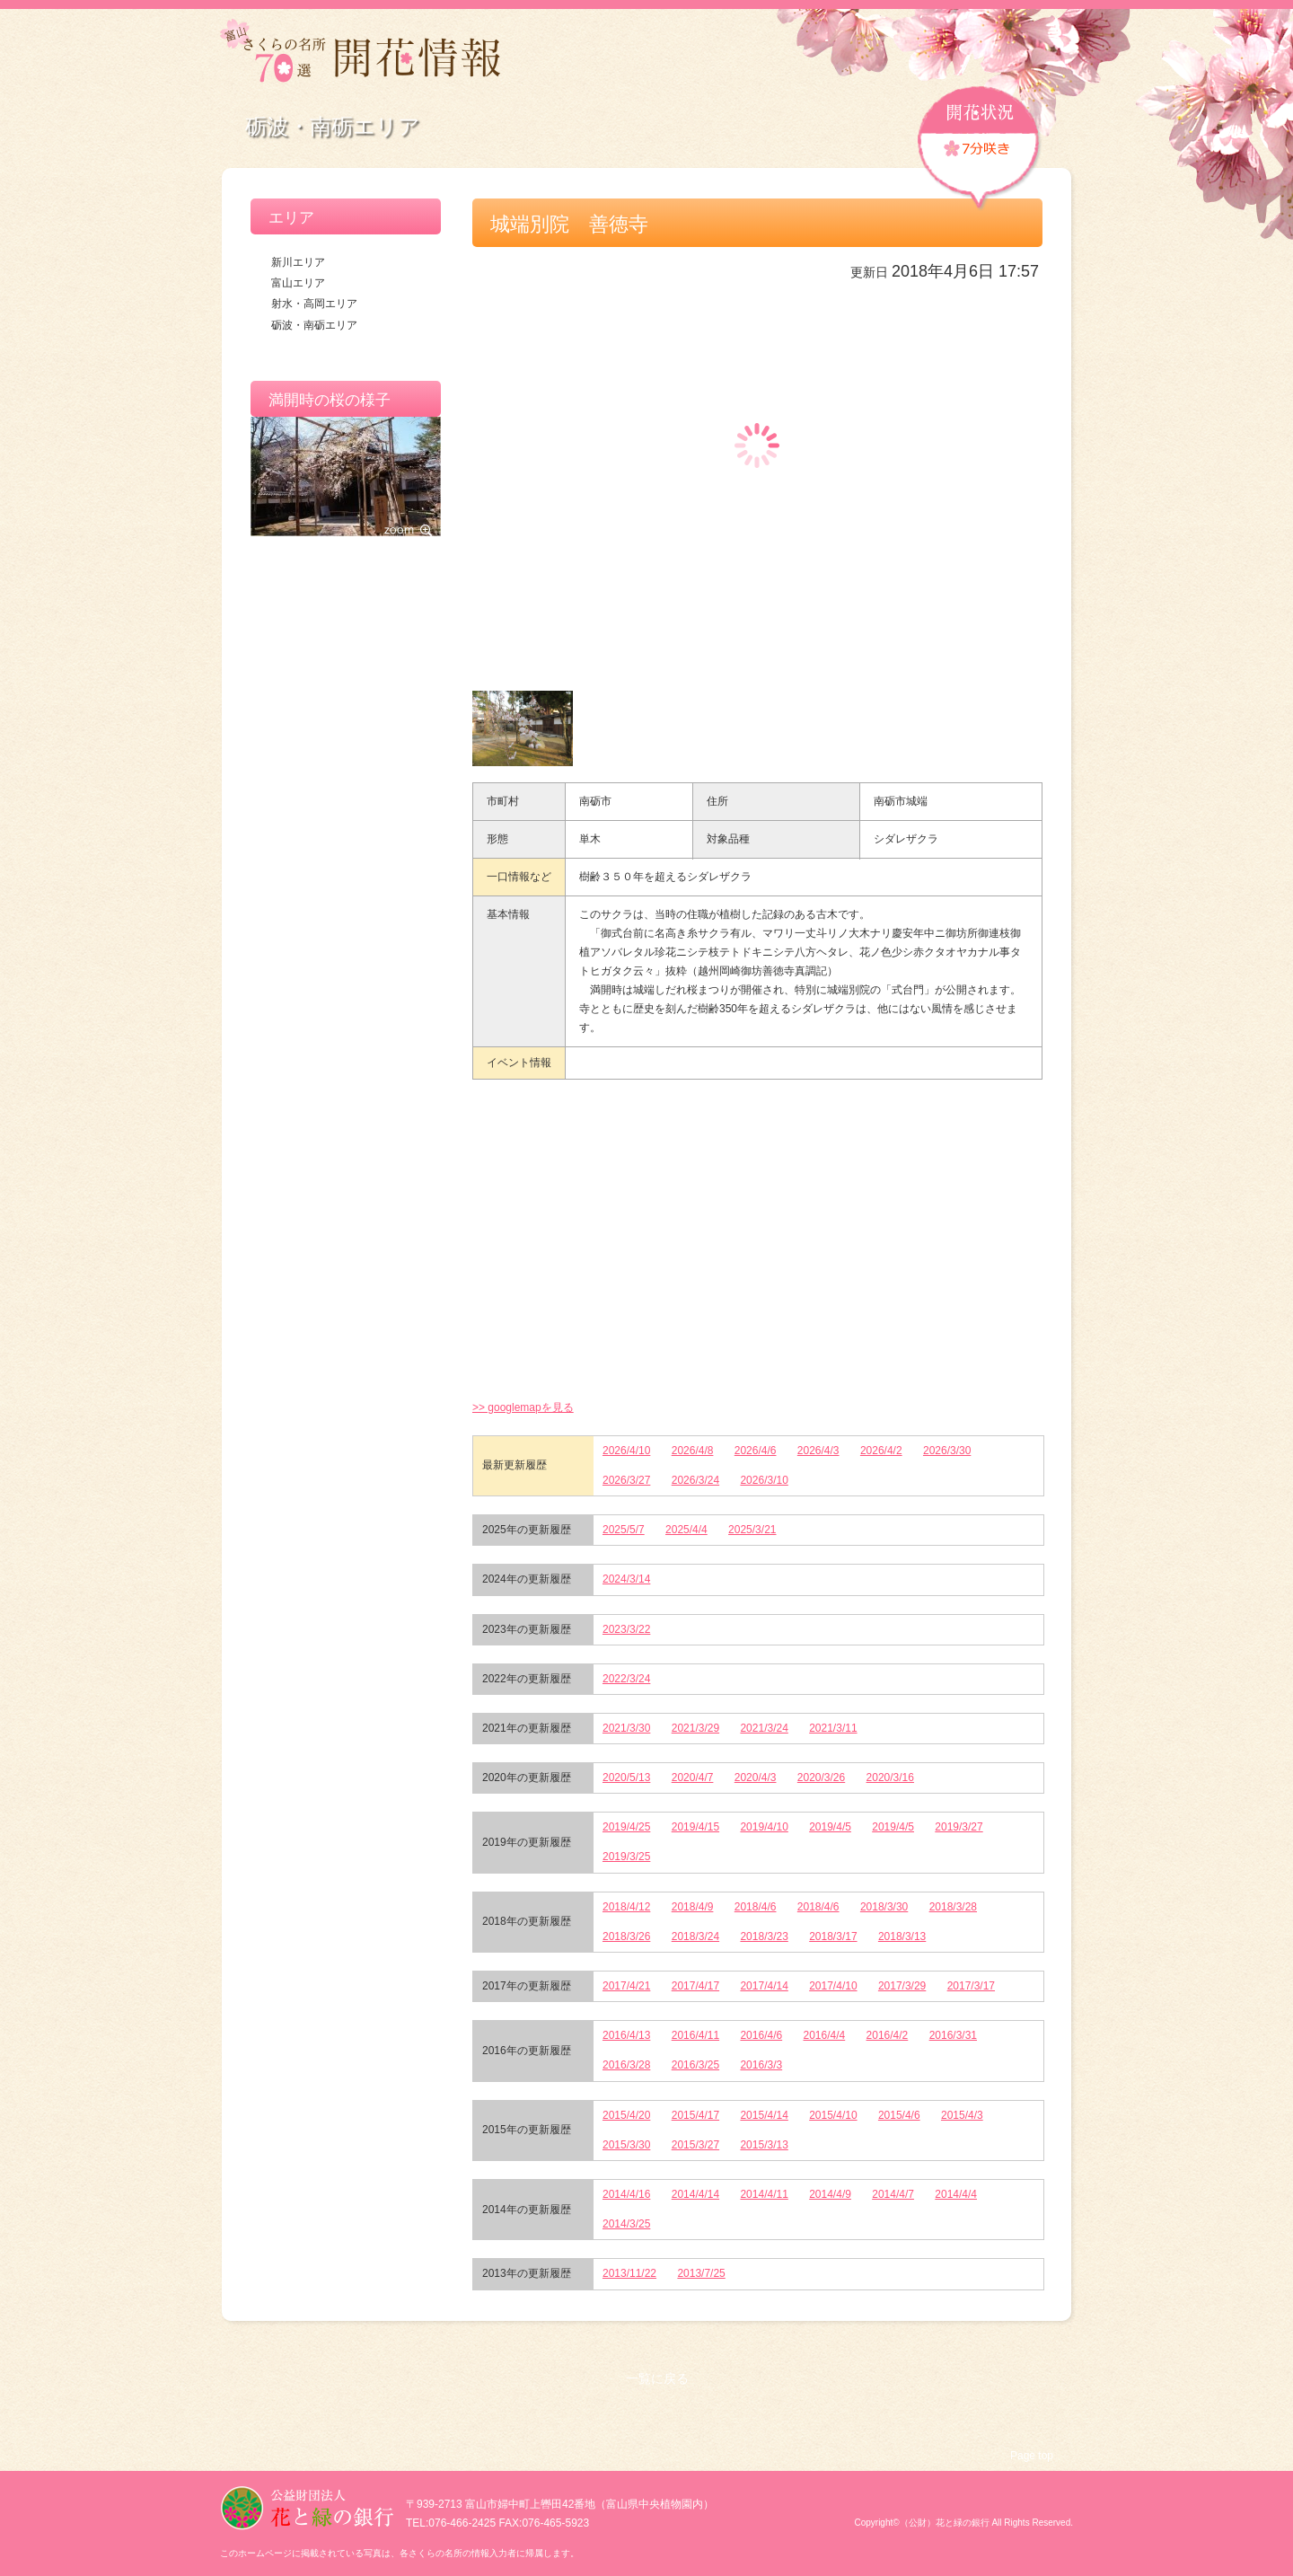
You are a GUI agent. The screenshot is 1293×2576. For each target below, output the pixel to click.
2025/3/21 (752, 1529)
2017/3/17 (971, 1986)
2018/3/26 (626, 1936)
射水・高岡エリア (314, 303)
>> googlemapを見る (523, 1407)
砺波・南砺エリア (314, 325)
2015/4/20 (626, 2115)
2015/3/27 (695, 2145)
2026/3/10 (763, 1480)
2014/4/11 (763, 2194)
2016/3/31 (953, 2035)
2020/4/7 (693, 1777)
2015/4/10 (833, 2115)
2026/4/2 (881, 1450)
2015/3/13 (763, 2145)
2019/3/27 (958, 1827)
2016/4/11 (695, 2035)
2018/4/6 (755, 1907)
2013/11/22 (629, 2273)
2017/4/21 (626, 1986)
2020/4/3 (755, 1777)
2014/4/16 (626, 2194)
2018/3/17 (833, 1936)
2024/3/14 (626, 1579)
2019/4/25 (626, 1827)
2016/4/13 (626, 2035)
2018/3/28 (953, 1907)
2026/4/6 (755, 1450)
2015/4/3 (962, 2115)
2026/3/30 (947, 1450)
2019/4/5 (830, 1827)
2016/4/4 (825, 2035)
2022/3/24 (626, 1678)
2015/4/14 (763, 2115)
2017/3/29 (902, 1986)
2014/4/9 (830, 2194)
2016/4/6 (761, 2035)
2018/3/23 (763, 1936)
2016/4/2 (887, 2035)
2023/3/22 (626, 1629)
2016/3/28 (626, 2065)
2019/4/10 (763, 1827)
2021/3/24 (763, 1728)
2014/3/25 (626, 2224)
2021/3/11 (833, 1728)
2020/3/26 (821, 1777)
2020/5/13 (626, 1777)
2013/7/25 (701, 2273)
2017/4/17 (695, 1986)
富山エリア (298, 283)
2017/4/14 (763, 1986)
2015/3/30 (626, 2145)
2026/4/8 (693, 1450)
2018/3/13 (902, 1936)
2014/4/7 (893, 2194)
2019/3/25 (626, 1856)
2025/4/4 (686, 1529)
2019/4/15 (695, 1827)
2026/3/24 (695, 1480)
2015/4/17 (695, 2115)
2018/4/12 (626, 1907)
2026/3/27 (626, 1480)
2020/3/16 (890, 1777)
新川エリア (298, 262)
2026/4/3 (818, 1450)
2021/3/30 (626, 1728)
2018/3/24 (695, 1936)
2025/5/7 (624, 1529)
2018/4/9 (693, 1907)
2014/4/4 (956, 2194)
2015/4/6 (899, 2115)
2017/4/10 (833, 1986)
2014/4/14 (695, 2194)
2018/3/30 (884, 1907)
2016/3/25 (695, 2065)
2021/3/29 (695, 1728)
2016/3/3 (761, 2065)
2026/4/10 (626, 1450)
